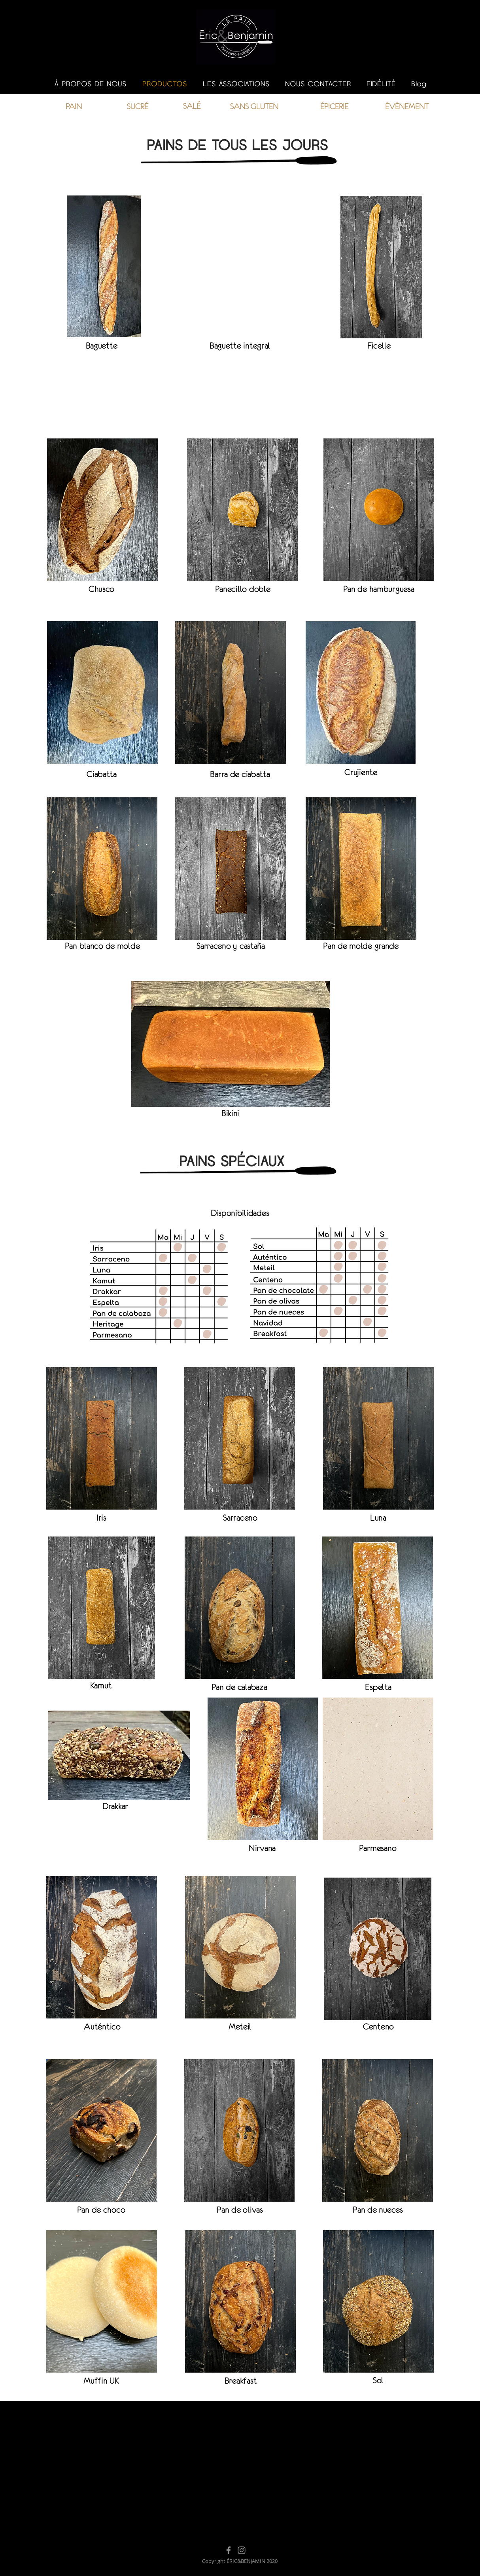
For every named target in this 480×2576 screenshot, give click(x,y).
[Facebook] (228, 2550)
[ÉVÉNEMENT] (407, 106)
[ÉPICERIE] (334, 106)
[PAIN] (74, 106)
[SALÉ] (191, 106)
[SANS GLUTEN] (254, 106)
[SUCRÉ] (137, 106)
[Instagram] (241, 2550)
